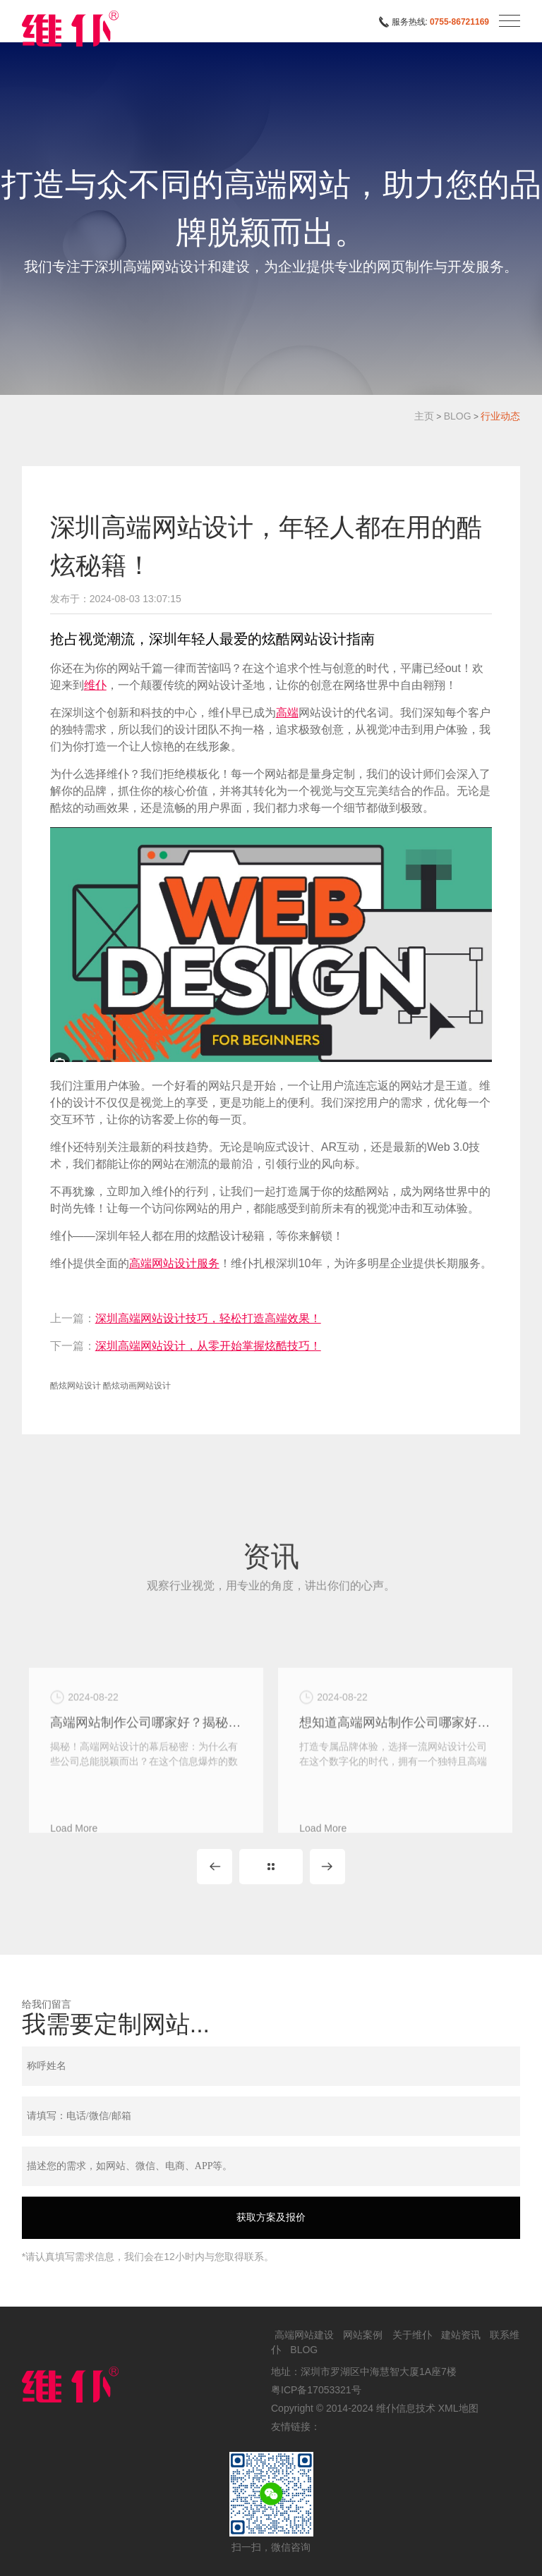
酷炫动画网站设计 (137, 1386)
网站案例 (363, 2334)
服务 (208, 1263)
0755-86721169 (459, 22)
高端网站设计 (163, 1263)
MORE (271, 1866)
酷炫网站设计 (75, 1386)
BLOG (457, 416)
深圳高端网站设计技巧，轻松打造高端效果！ (208, 1318)
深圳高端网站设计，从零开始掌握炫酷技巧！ (208, 1346)
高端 (287, 713)
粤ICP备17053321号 (316, 2389)
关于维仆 (412, 2334)
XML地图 (458, 2408)
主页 (424, 416)
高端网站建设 (304, 2334)
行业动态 (500, 416)
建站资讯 (461, 2334)
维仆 (95, 685)
